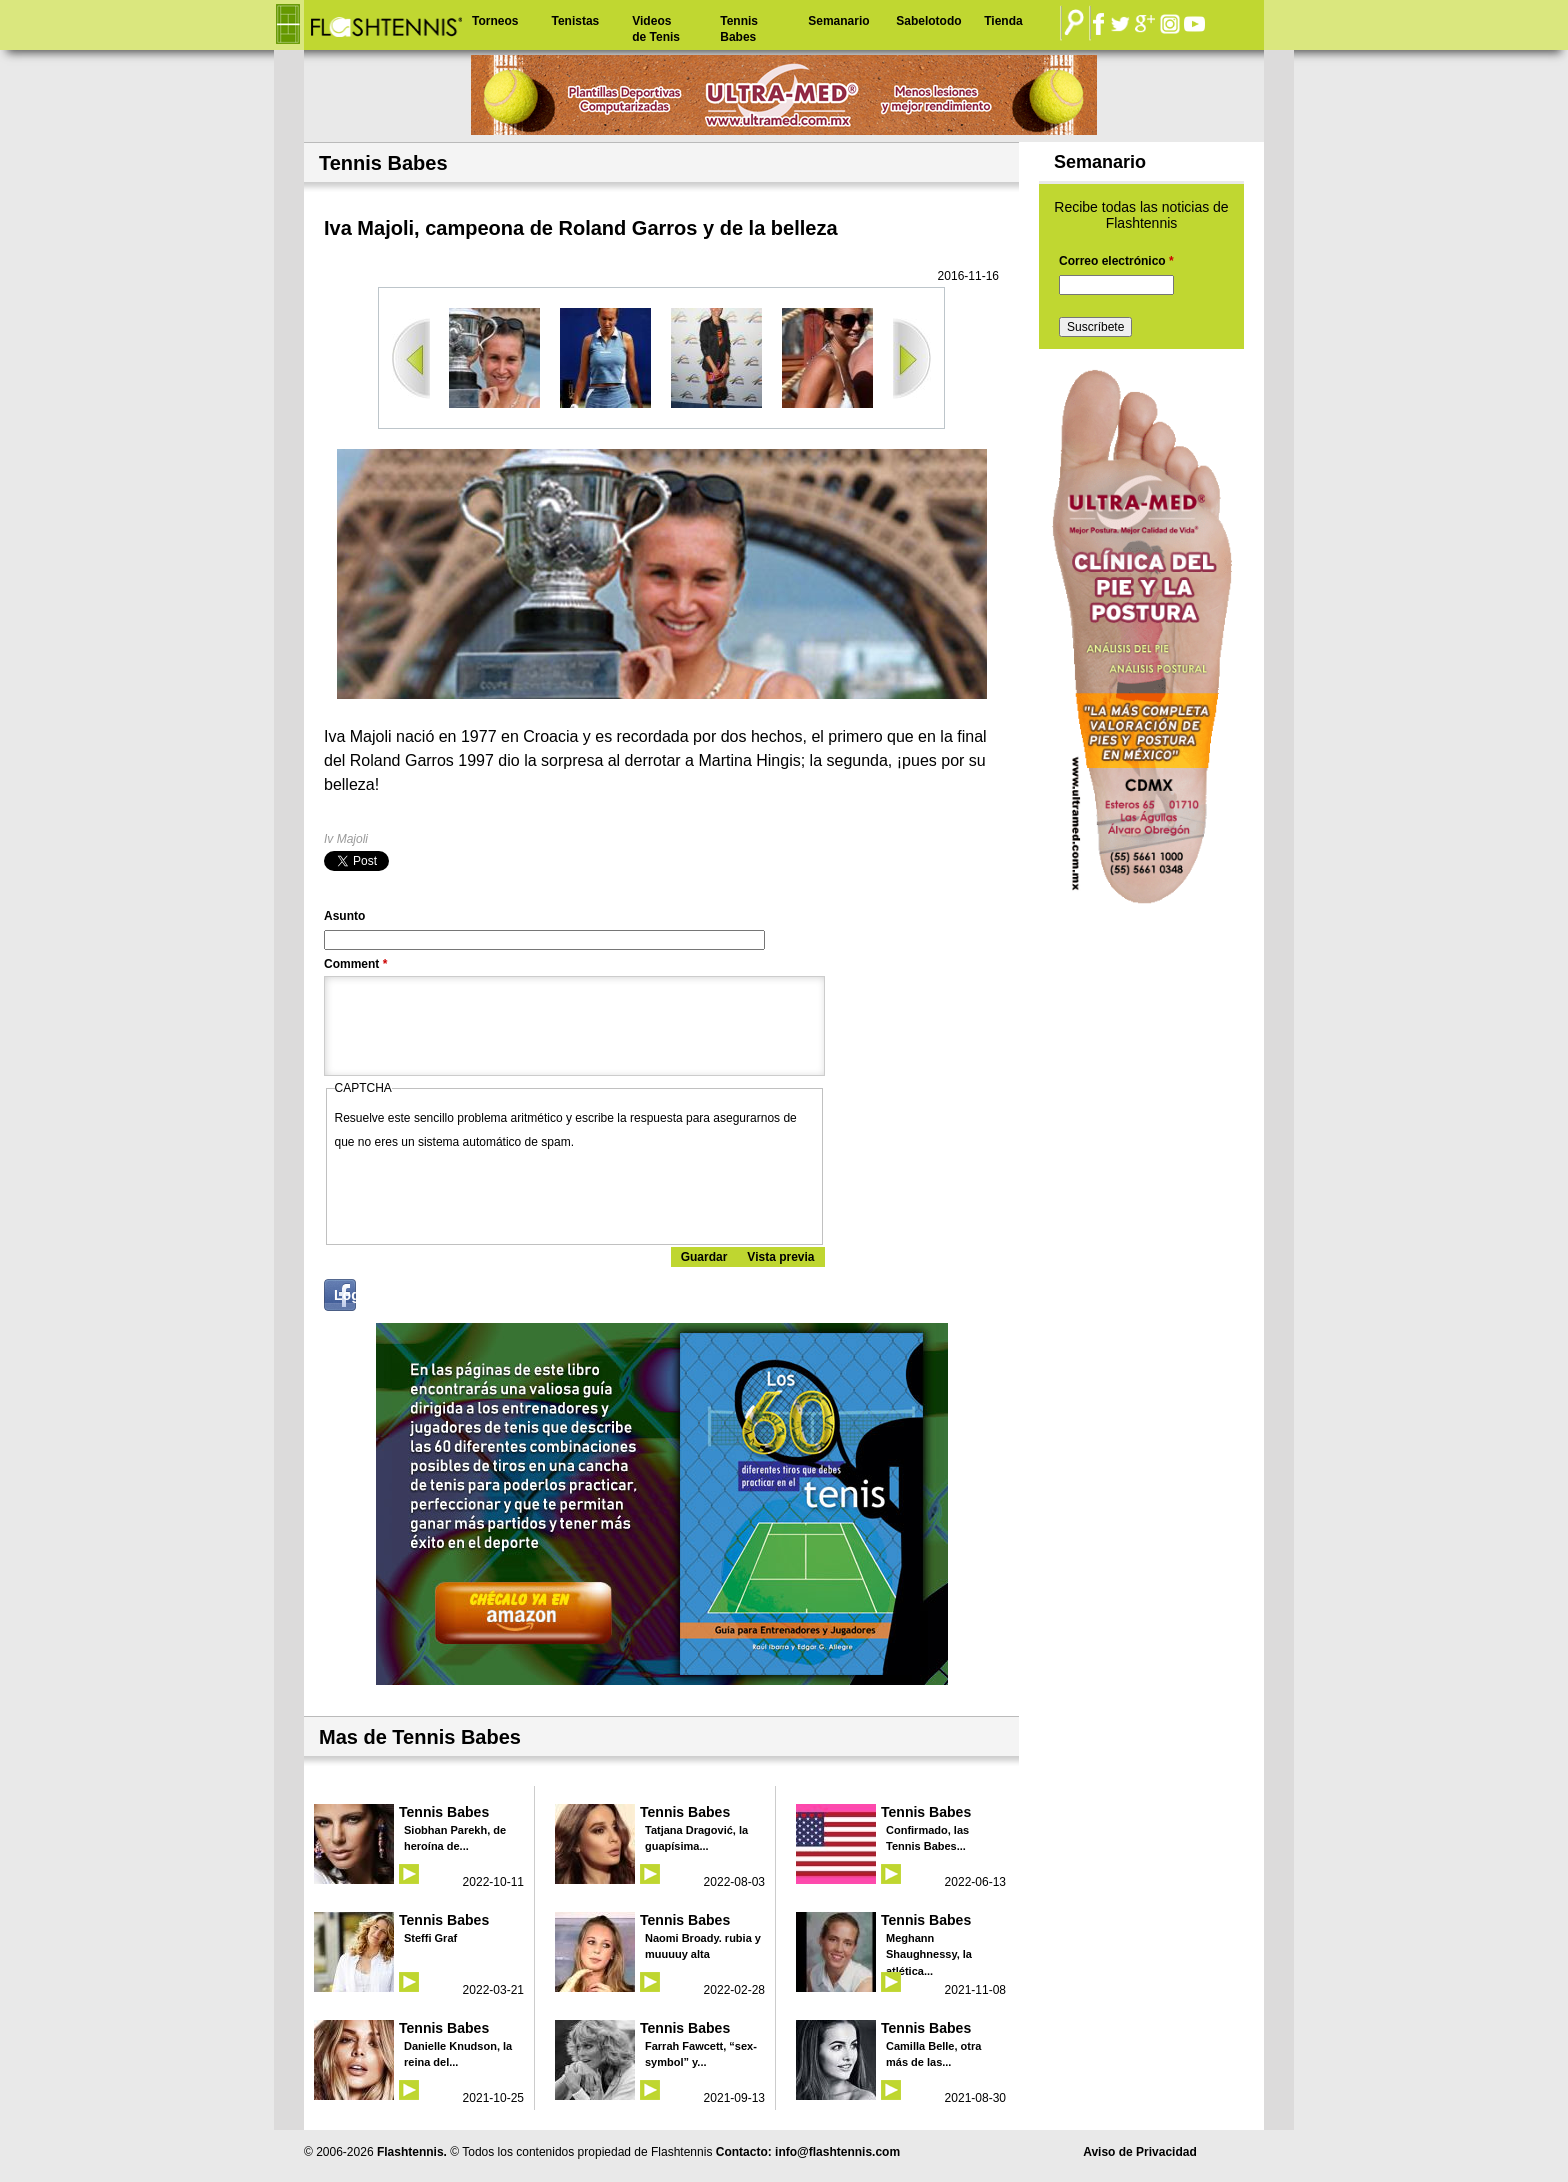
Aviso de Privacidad (1140, 2152)
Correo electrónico (1116, 261)
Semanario (838, 21)
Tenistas (575, 21)
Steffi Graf (430, 1938)
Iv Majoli (346, 839)
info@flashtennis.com (837, 2152)
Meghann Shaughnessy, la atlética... (929, 1954)
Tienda (1003, 21)
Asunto (344, 916)
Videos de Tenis (656, 29)
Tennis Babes (739, 29)
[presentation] (487, 1193)
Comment (355, 964)
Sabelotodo (928, 21)
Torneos (495, 21)
